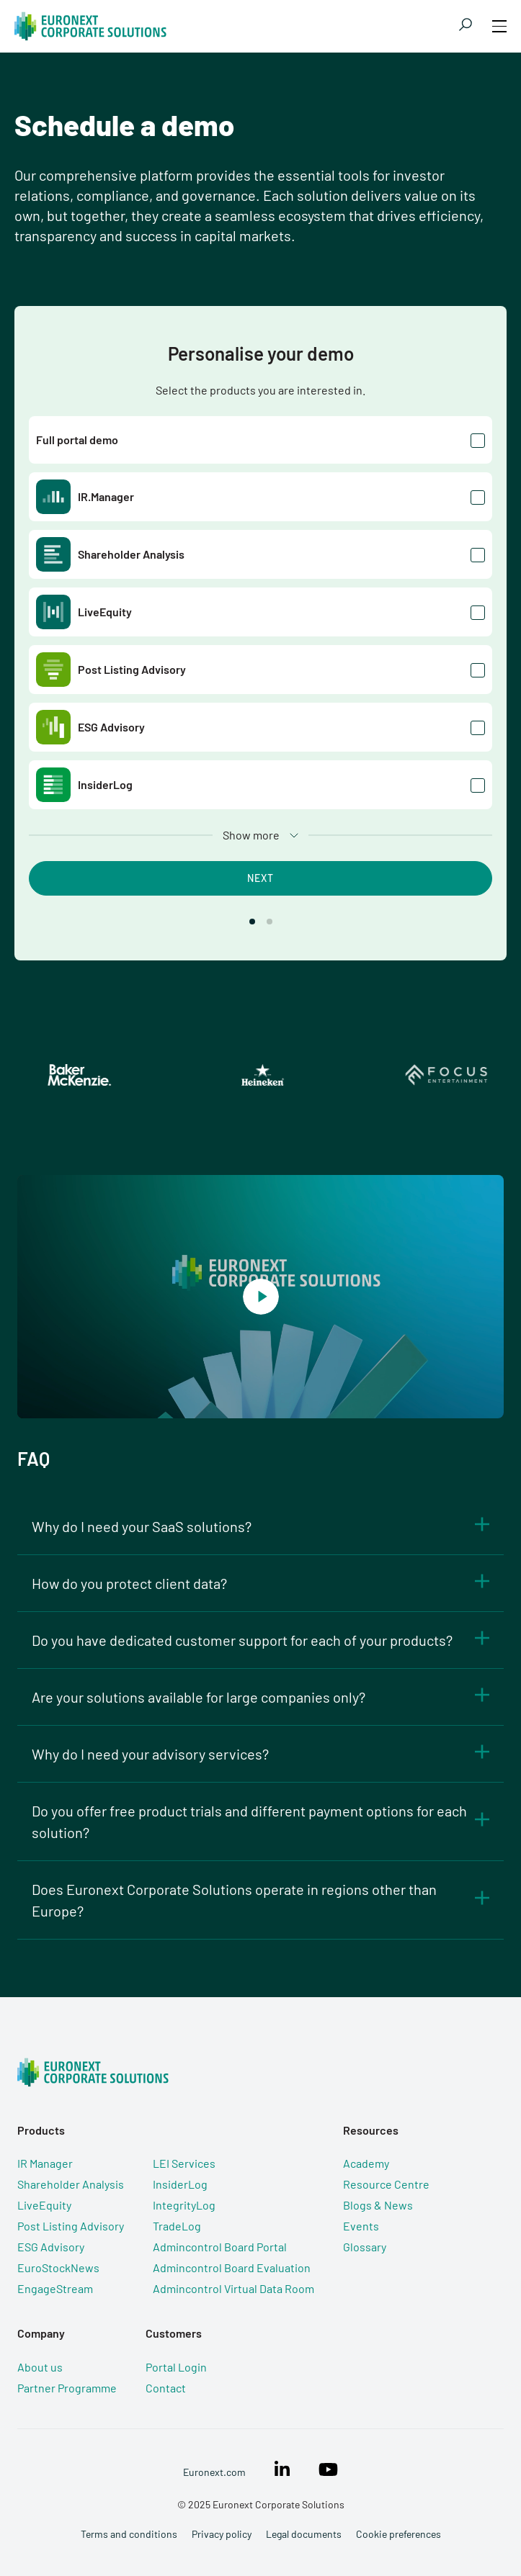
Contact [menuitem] (166, 2388)
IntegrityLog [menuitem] (184, 2205)
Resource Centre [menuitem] (386, 2184)
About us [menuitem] (40, 2367)
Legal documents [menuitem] (304, 2534)
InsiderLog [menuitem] (180, 2184)
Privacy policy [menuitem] (221, 2534)
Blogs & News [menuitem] (378, 2205)
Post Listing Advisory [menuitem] (70, 2226)
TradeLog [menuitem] (177, 2226)
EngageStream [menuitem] (55, 2288)
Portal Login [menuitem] (176, 2367)
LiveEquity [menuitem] (44, 2205)
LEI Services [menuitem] (184, 2163)
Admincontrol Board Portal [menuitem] (220, 2246)
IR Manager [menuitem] (45, 2163)
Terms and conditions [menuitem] (129, 2534)
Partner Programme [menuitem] (67, 2388)
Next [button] (260, 878)
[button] (252, 921)
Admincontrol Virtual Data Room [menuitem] (233, 2288)
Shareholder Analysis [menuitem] (70, 2184)
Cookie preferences (398, 2534)
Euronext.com (214, 2472)
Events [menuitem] (361, 2226)
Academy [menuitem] (366, 2163)
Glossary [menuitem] (364, 2246)
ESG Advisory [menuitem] (50, 2246)
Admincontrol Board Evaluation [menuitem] (232, 2267)
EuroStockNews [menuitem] (58, 2267)
